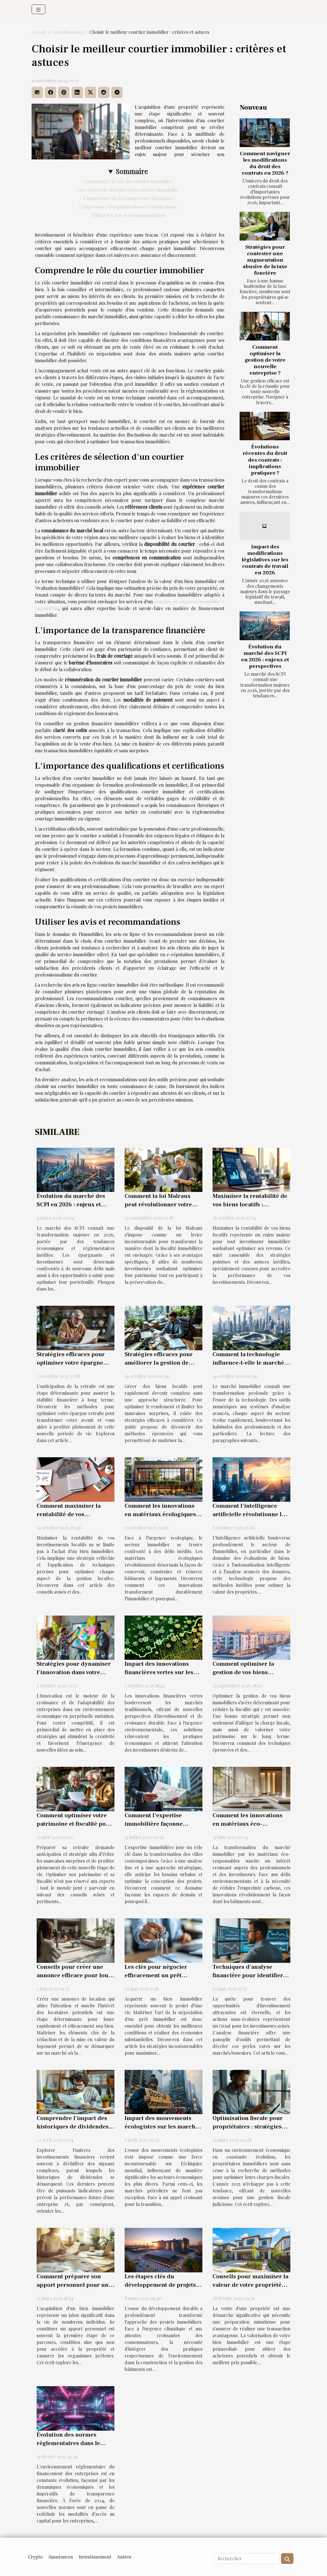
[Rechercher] (247, 2558)
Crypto (35, 2557)
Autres (124, 2557)
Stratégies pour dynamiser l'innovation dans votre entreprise (74, 1672)
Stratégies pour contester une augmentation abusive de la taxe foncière (265, 260)
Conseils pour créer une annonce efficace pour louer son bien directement (75, 1975)
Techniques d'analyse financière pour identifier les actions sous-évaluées (248, 1975)
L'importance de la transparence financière (128, 198)
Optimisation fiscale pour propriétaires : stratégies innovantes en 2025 (248, 2126)
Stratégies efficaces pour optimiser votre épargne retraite (71, 1363)
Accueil (39, 32)
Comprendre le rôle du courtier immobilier (128, 181)
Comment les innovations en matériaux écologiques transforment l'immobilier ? (163, 1514)
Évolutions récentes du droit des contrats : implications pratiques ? (265, 459)
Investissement (67, 32)
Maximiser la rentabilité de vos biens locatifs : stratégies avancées (250, 1204)
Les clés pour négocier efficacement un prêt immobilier (156, 1975)
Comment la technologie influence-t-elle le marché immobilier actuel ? (248, 1363)
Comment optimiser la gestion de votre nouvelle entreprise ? (265, 360)
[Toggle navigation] (38, 9)
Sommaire (132, 171)
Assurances (60, 2557)
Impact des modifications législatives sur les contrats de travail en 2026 (265, 559)
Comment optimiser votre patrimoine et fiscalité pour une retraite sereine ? (74, 1824)
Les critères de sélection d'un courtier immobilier (128, 190)
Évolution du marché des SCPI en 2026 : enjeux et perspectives (265, 656)
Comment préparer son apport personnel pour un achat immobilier (73, 2285)
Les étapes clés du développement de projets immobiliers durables (160, 2285)
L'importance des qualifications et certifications (128, 207)
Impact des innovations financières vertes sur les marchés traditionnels (159, 1672)
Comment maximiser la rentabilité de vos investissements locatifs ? (72, 1514)
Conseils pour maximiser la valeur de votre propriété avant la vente (250, 2285)
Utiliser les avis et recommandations (128, 215)
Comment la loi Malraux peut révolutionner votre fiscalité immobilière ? (158, 1204)
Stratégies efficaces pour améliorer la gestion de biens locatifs (159, 1363)
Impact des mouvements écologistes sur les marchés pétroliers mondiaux (163, 2126)
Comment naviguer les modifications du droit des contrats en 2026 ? (265, 163)
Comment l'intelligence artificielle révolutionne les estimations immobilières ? (250, 1514)
